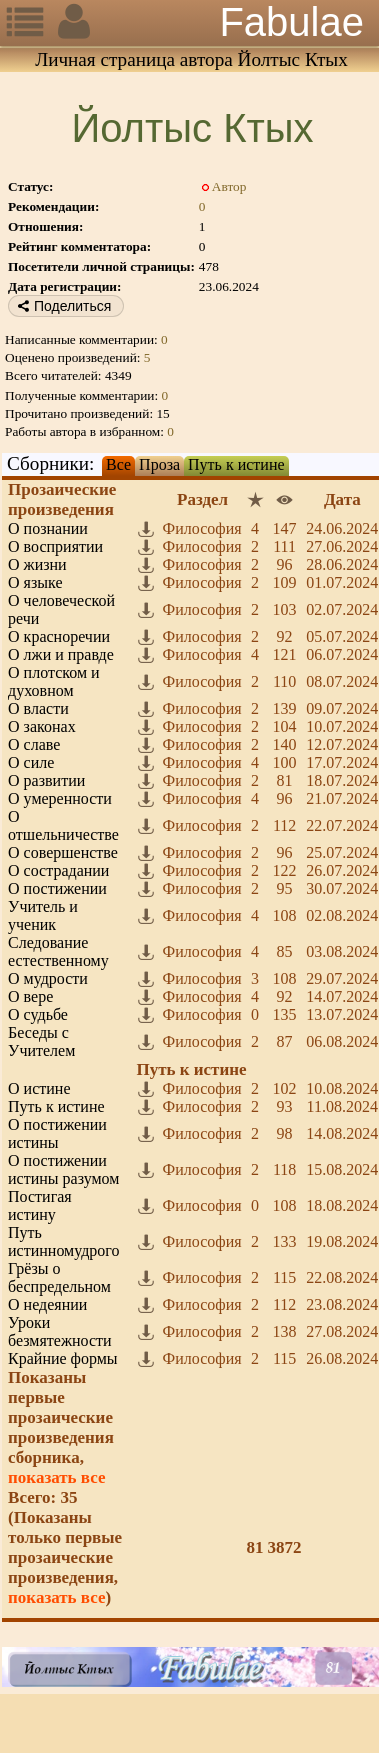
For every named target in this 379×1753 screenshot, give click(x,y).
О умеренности (60, 798)
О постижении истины (57, 1133)
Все (118, 464)
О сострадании (58, 870)
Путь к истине (236, 464)
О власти (38, 708)
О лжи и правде (61, 654)
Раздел (202, 499)
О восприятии (55, 546)
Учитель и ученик (43, 915)
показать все (57, 1477)
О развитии (46, 780)
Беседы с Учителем (41, 1041)
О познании (48, 528)
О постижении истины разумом (63, 1169)
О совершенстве (63, 852)
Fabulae (291, 22)
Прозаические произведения (62, 499)
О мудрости (48, 978)
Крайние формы (63, 1358)
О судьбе (38, 1014)
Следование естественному (58, 951)
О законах (42, 726)
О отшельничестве (63, 825)
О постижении (57, 888)
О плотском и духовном (54, 681)
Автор (229, 186)
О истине (39, 1088)
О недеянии (47, 1304)
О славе (34, 744)
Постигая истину (40, 1205)
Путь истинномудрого (63, 1241)
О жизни (37, 564)
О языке (35, 582)
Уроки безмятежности (60, 1331)
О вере (30, 996)
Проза (159, 464)
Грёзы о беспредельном (59, 1277)
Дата (342, 499)
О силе (31, 762)
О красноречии (59, 636)
